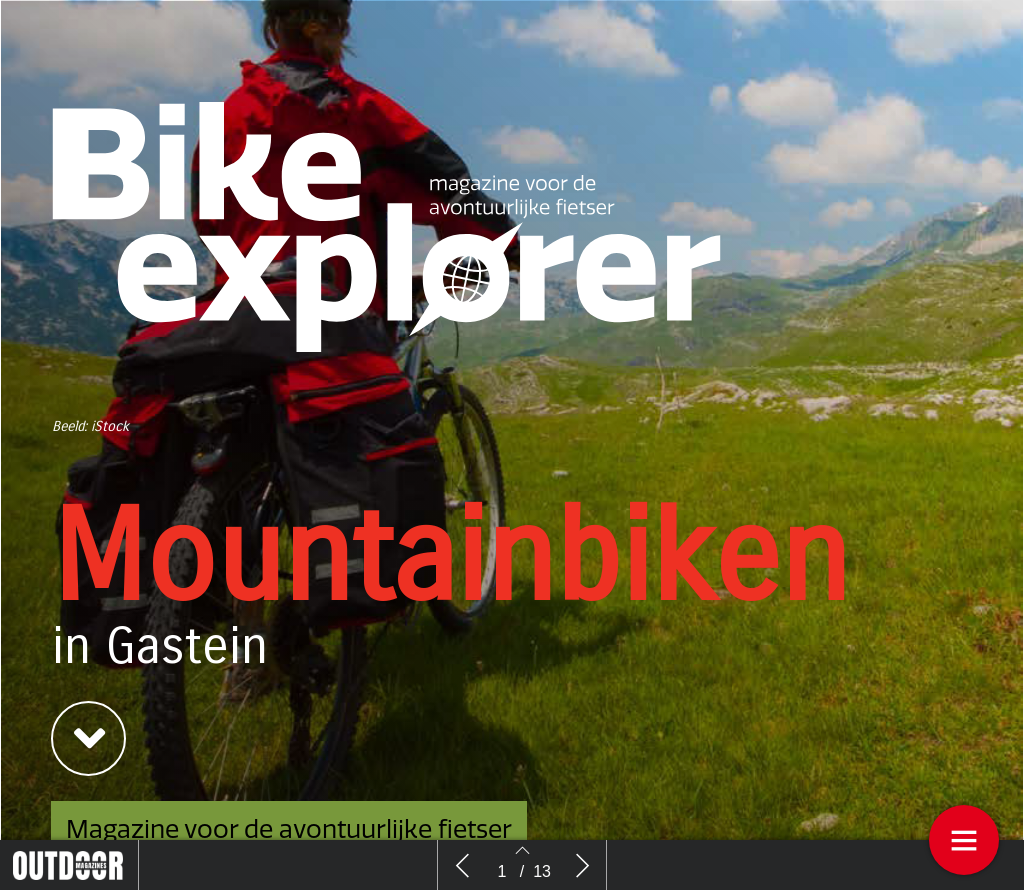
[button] (88, 738)
